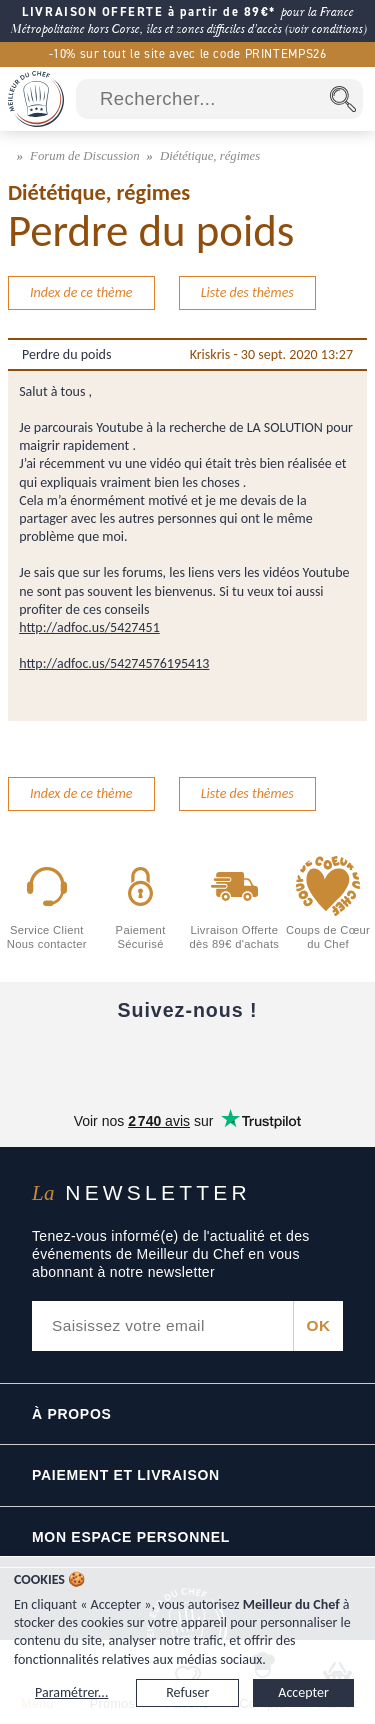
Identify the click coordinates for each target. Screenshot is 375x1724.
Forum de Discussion (86, 156)
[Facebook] (37, 1059)
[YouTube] (112, 1059)
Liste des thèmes (247, 292)
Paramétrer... (71, 1692)
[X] (262, 1059)
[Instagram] (187, 1059)
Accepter (303, 1692)
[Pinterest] (337, 1059)
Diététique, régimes (210, 156)
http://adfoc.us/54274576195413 (114, 663)
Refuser (187, 1692)
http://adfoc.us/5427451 (89, 627)
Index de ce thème (81, 292)
